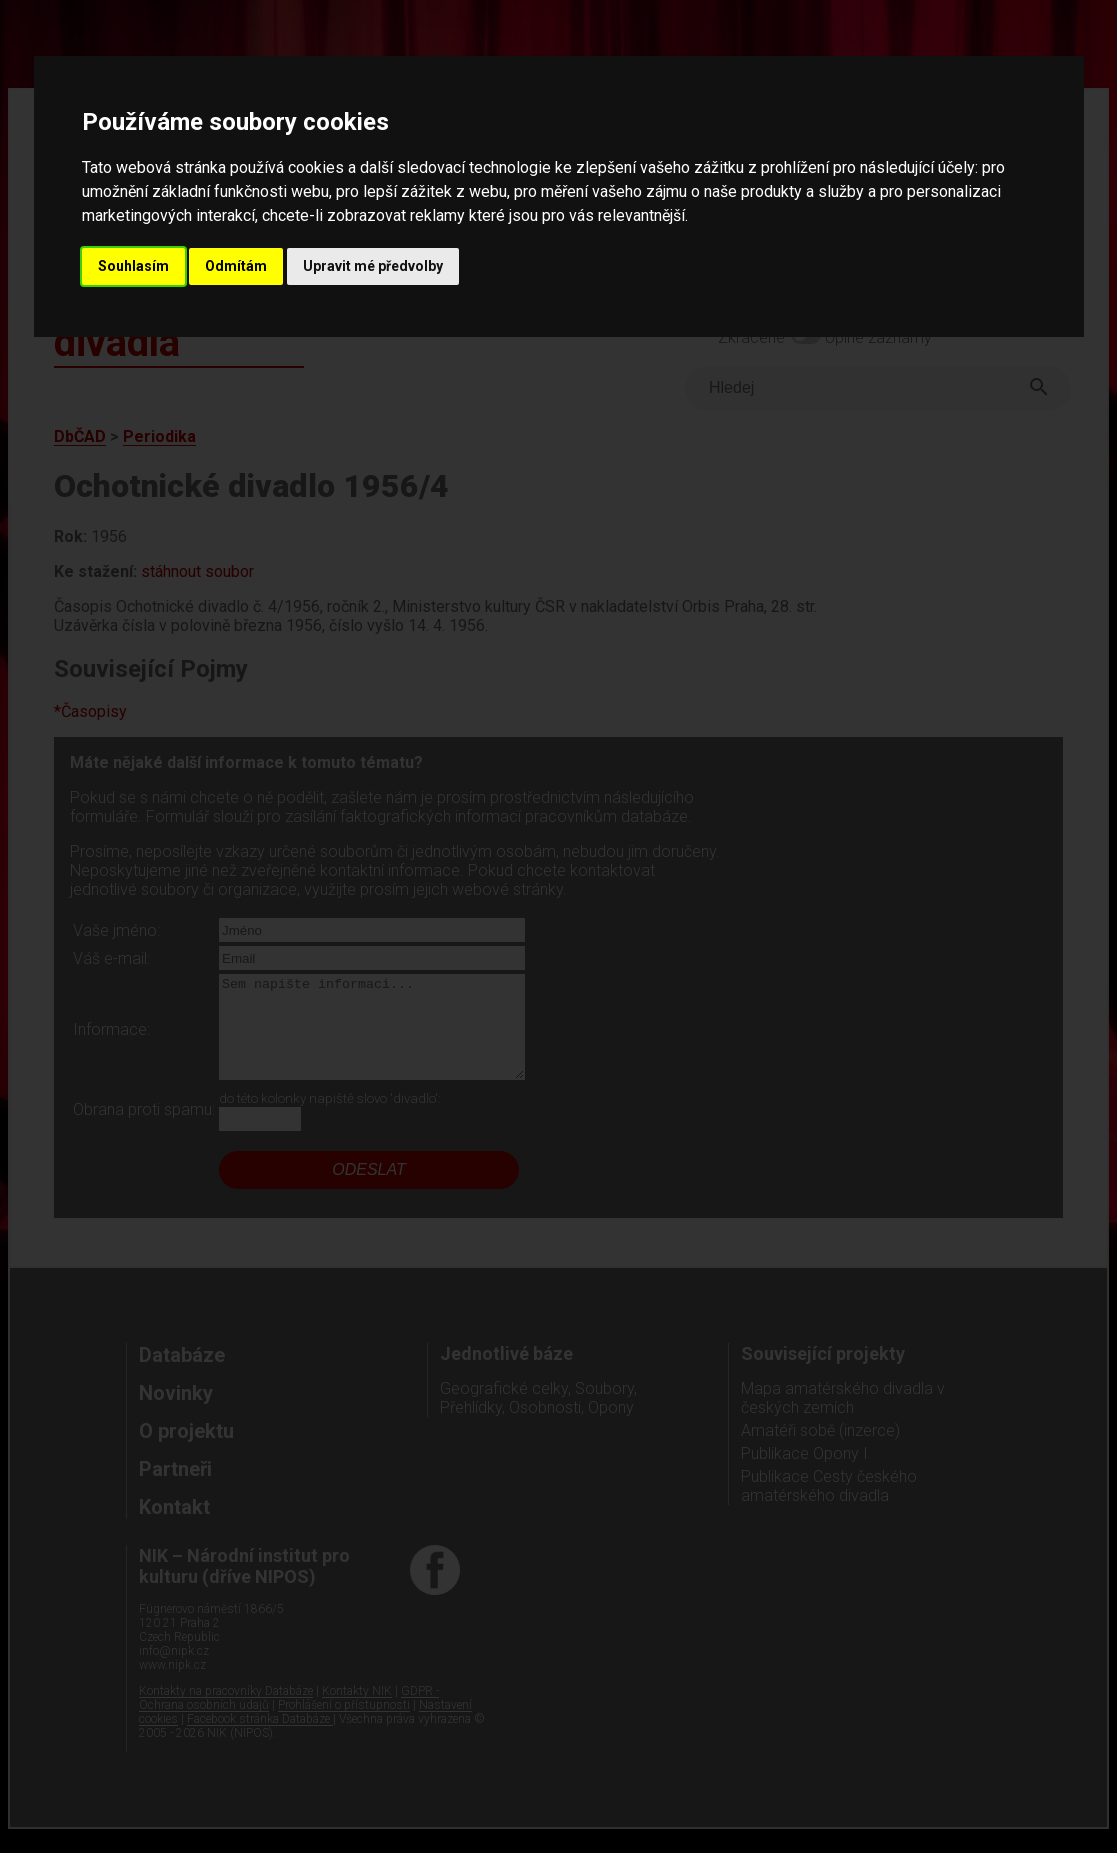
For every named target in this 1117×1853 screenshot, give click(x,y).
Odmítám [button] (236, 266)
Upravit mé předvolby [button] (373, 266)
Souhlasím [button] (133, 266)
